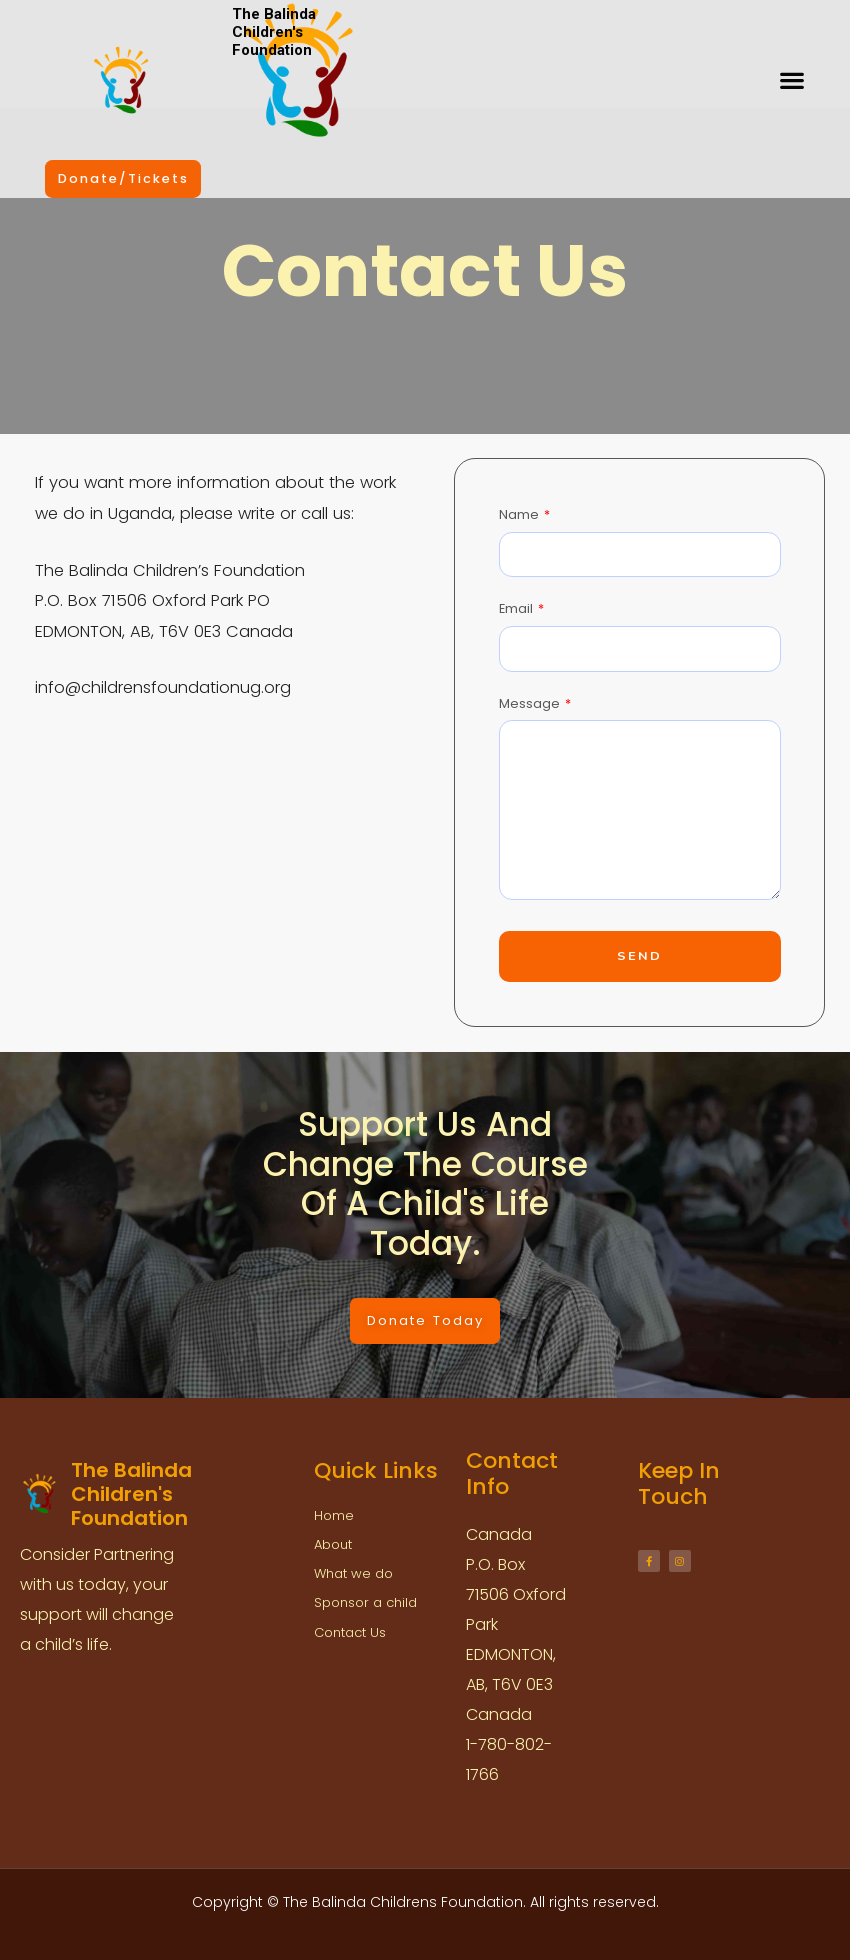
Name (520, 514)
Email (517, 608)
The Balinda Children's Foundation (273, 31)
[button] (791, 80)
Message (531, 703)
